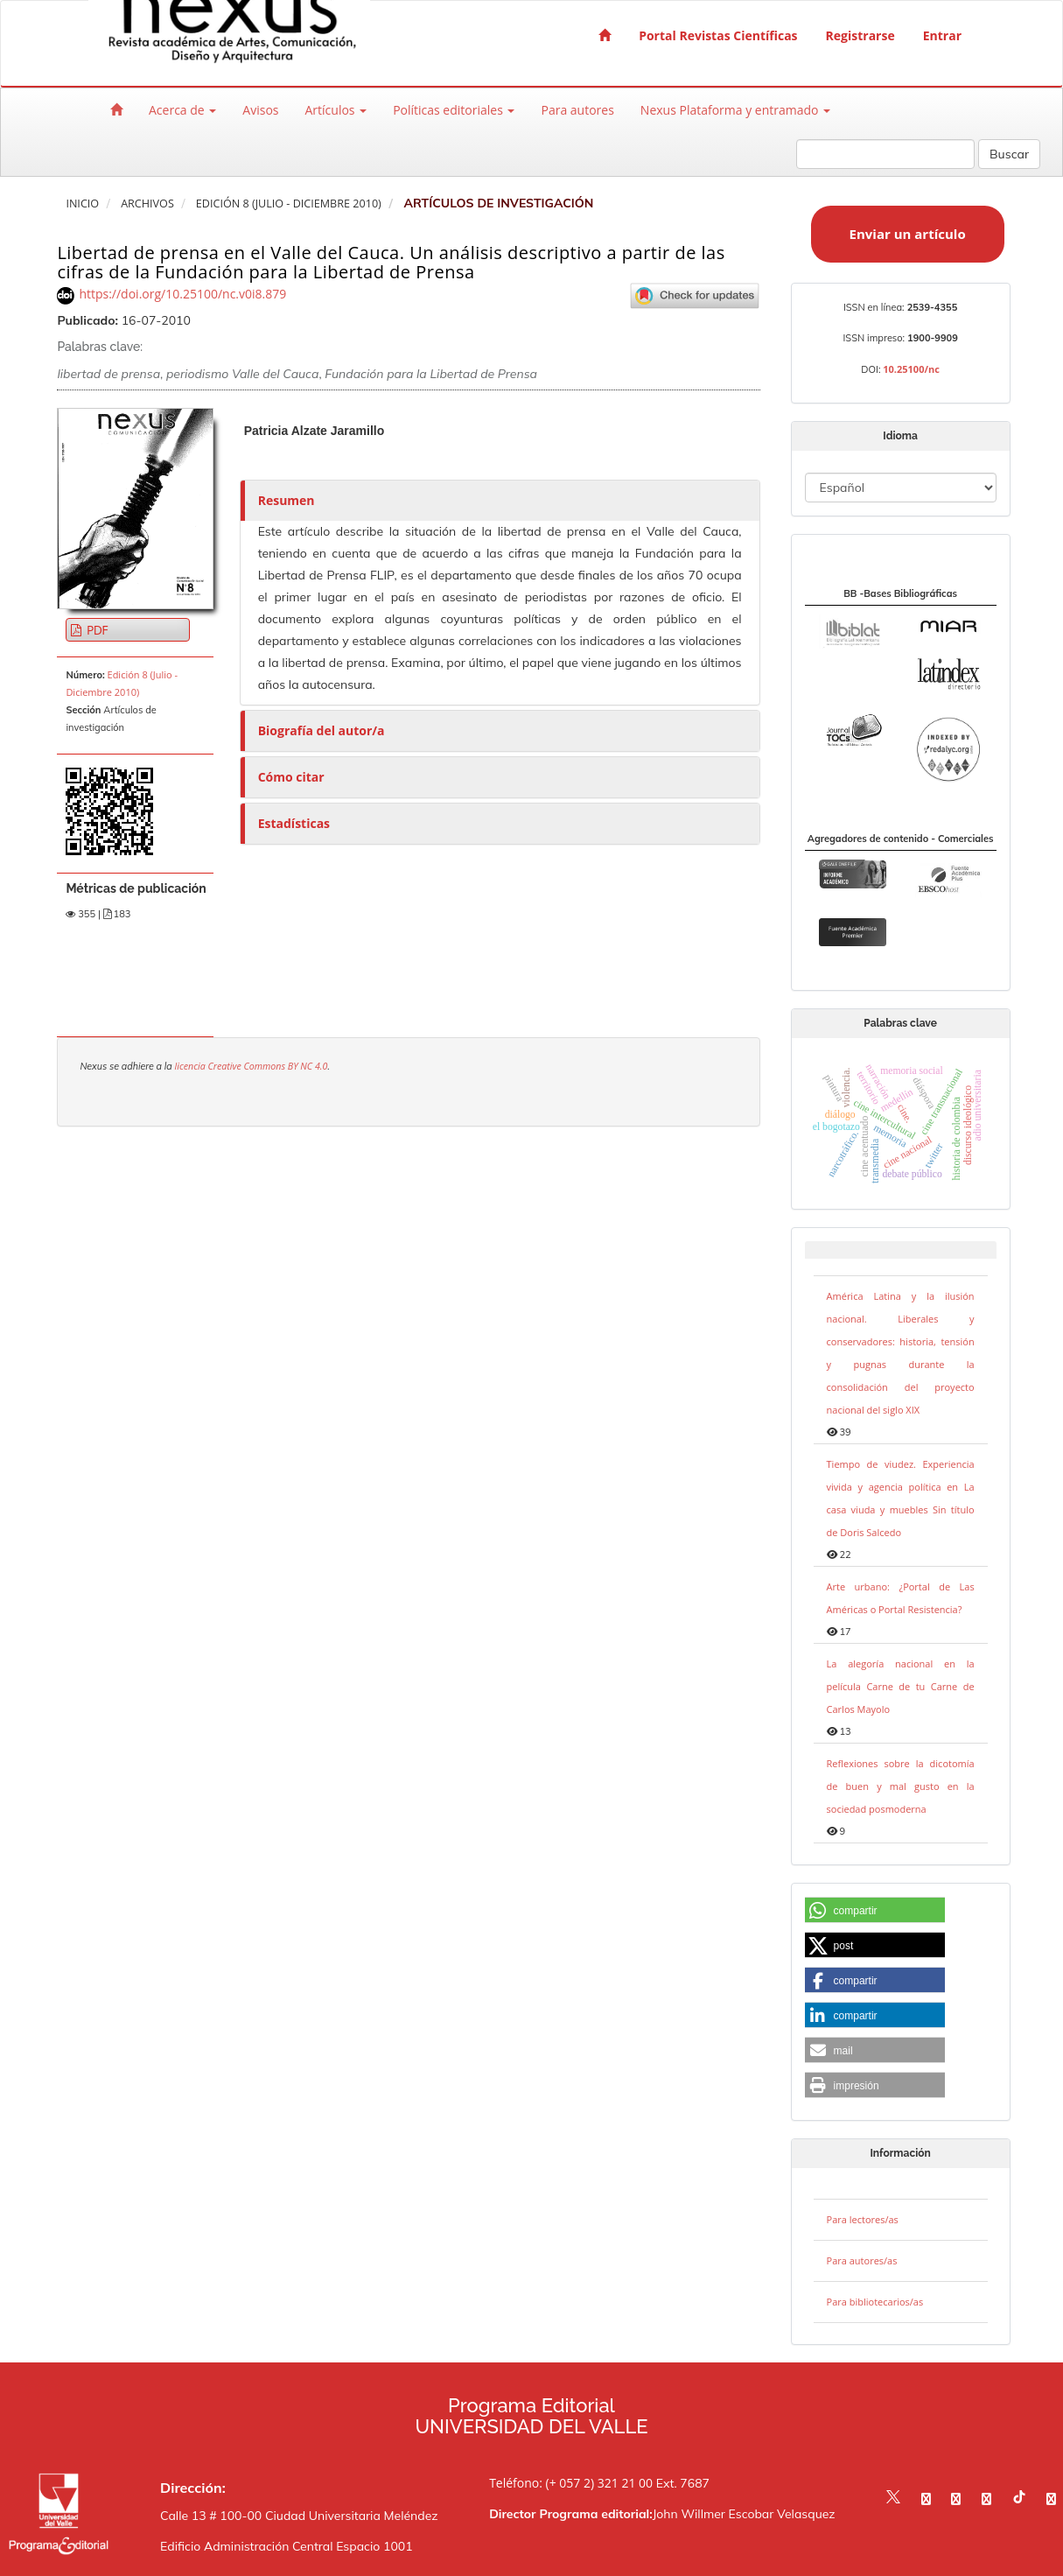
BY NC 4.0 (308, 1066)
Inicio (82, 203)
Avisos (260, 110)
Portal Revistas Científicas (718, 35)
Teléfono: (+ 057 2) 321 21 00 (571, 2482)
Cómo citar (291, 777)
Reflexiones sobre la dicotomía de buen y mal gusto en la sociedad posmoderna (901, 1786)
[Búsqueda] (885, 154)
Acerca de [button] (182, 110)
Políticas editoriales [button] (453, 110)
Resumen (286, 500)
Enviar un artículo (908, 233)
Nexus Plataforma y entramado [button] (735, 110)
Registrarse (860, 35)
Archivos (147, 203)
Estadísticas (294, 823)
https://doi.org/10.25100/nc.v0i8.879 (182, 293)
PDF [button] (96, 629)
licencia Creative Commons (231, 1066)
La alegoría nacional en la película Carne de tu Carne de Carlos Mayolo (901, 1686)
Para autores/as (862, 2260)
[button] (875, 1911)
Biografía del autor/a (321, 730)
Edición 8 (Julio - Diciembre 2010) (288, 203)
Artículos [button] (335, 110)
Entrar (942, 35)
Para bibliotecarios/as (875, 2301)
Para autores (577, 110)
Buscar (1009, 154)
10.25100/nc (911, 369)
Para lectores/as (863, 2219)
